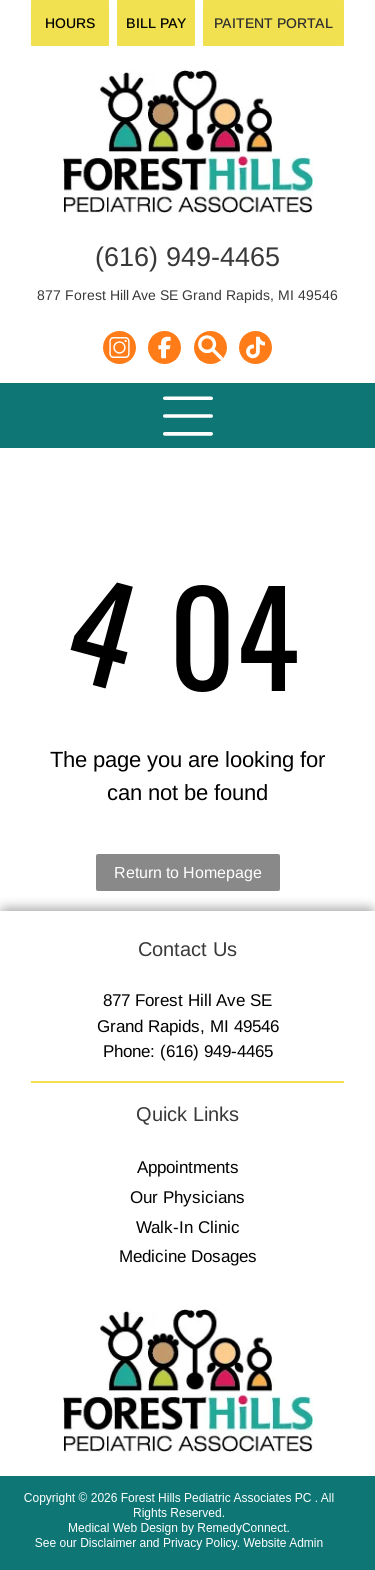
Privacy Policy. (201, 1543)
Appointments (188, 1167)
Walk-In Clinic (188, 1227)
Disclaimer (108, 1543)
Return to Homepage (188, 872)
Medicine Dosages (188, 1256)
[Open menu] (188, 416)
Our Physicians (187, 1197)
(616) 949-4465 (187, 257)
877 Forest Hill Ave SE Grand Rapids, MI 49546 (187, 295)
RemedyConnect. (243, 1528)
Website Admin (283, 1543)
